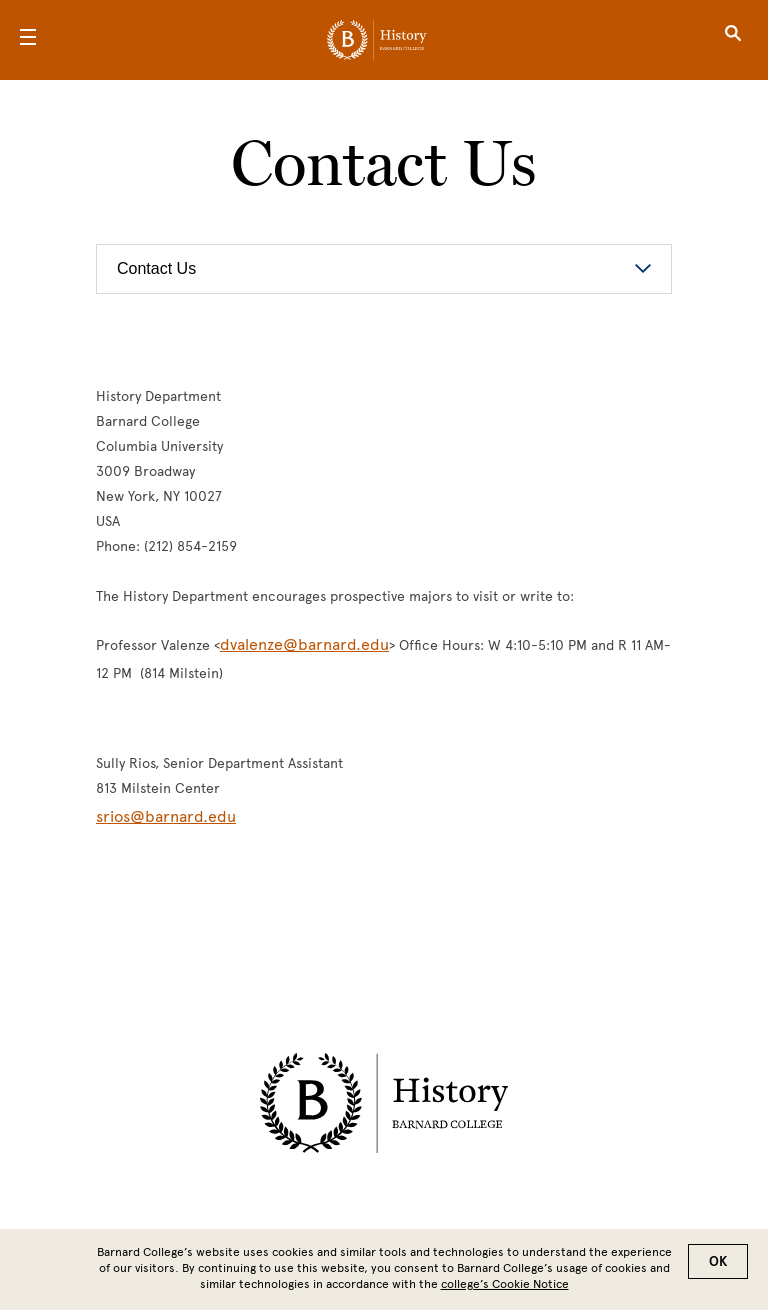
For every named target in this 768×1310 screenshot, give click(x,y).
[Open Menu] (28, 40)
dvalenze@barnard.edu (304, 644)
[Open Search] (733, 40)
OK (718, 1261)
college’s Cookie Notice (505, 1284)
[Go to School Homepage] (376, 40)
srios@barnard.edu (166, 816)
